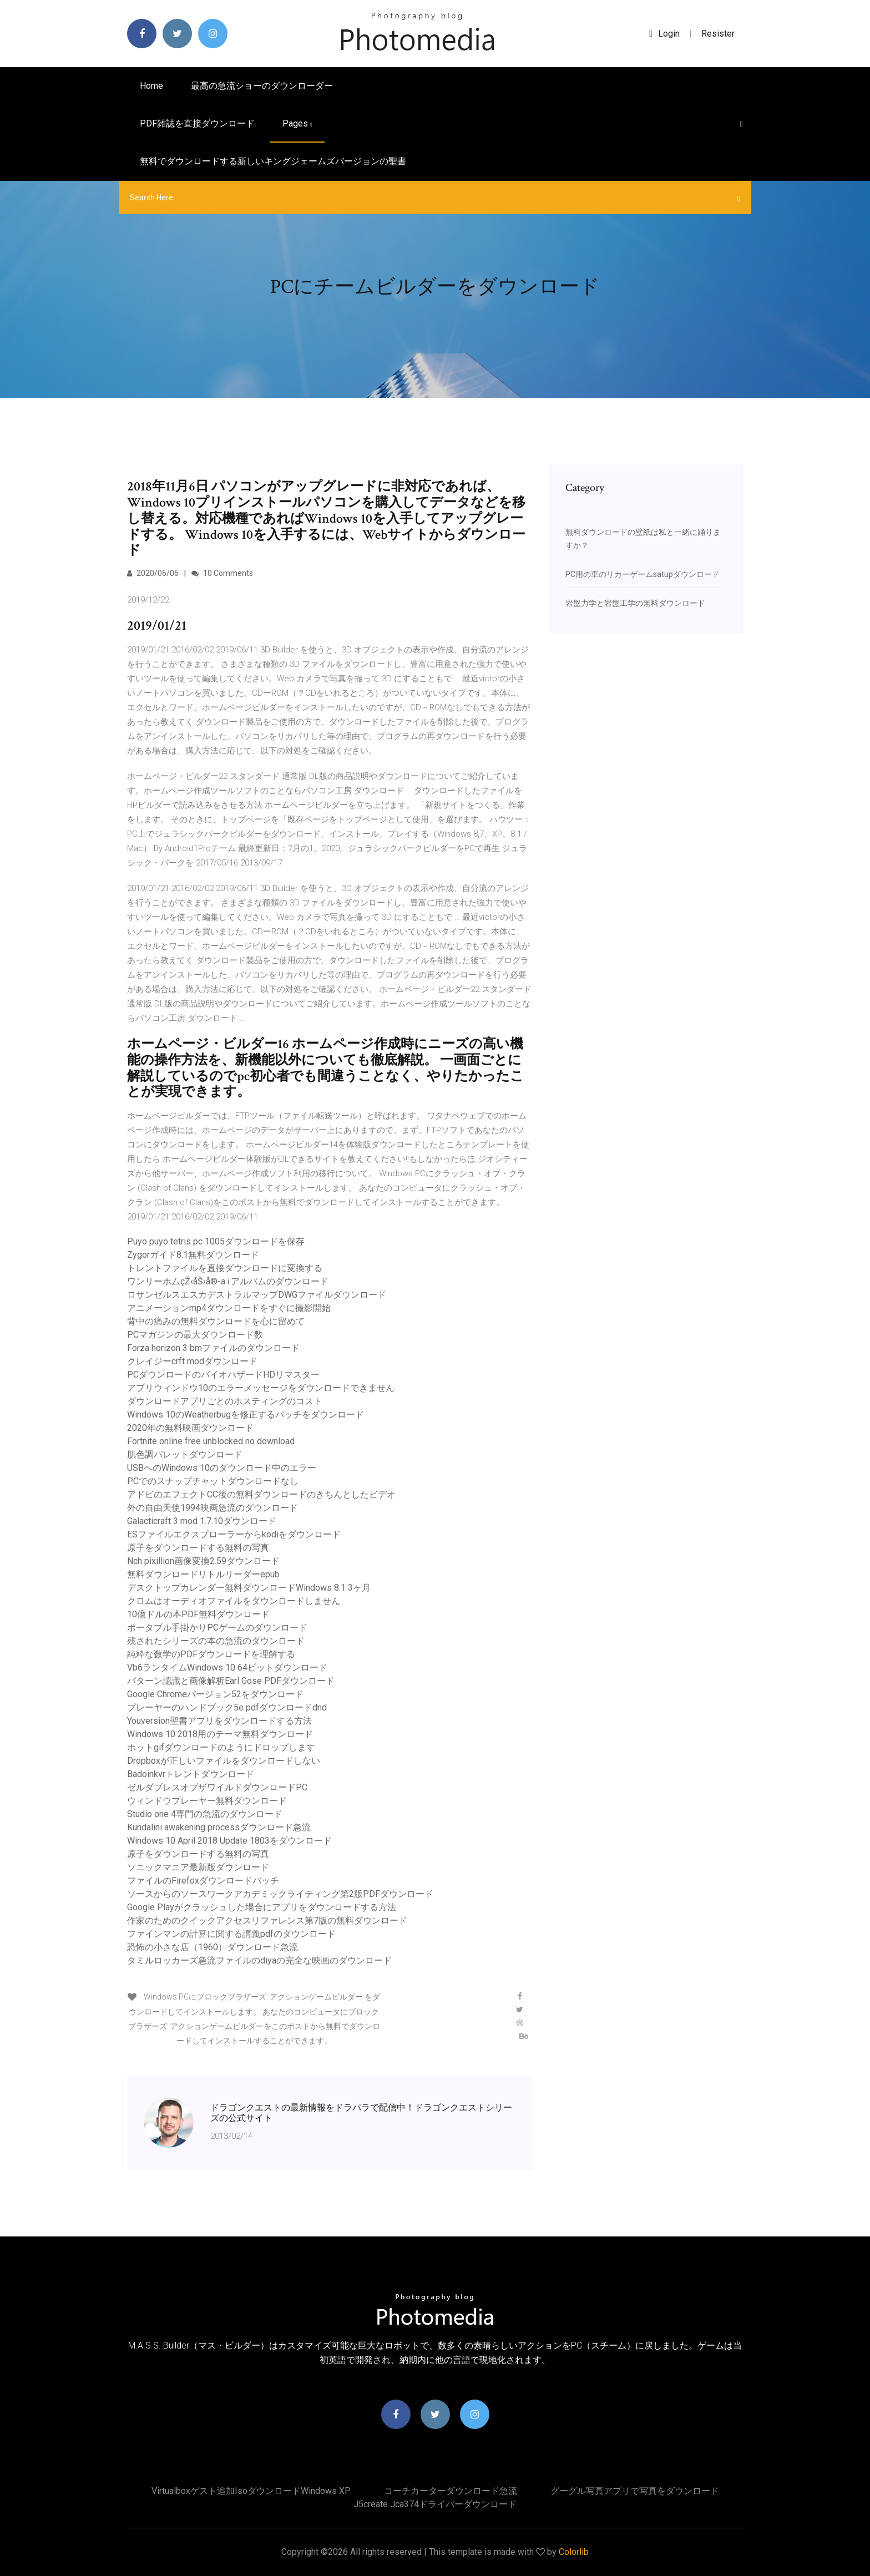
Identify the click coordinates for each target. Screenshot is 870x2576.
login (664, 33)
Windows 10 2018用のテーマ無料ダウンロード (220, 1734)
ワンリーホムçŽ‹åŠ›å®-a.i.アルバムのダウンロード (227, 1281)
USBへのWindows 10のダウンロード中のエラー (221, 1467)
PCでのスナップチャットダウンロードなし (213, 1481)
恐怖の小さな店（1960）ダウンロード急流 (212, 1947)
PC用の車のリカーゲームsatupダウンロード (642, 574)
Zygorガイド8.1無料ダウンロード (193, 1254)
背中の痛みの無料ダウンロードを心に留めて (216, 1321)
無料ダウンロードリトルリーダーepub (203, 1574)
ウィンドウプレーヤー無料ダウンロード (207, 1800)
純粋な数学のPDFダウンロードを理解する (211, 1654)
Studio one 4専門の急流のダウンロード (204, 1814)
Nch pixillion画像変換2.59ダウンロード (203, 1561)
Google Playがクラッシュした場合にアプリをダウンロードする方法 (261, 1907)
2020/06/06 (153, 573)
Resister (718, 33)
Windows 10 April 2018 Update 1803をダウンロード (229, 1840)
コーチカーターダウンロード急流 (450, 2491)
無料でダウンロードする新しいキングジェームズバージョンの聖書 (273, 161)
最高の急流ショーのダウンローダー (262, 85)
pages (297, 123)
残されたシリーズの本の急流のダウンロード (216, 1641)
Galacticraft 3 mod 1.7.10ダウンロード (201, 1521)
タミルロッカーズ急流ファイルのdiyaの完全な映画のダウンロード (259, 1960)
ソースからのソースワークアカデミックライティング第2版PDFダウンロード (280, 1894)
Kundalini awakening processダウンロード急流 (219, 1827)
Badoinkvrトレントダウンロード (190, 1774)
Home (151, 85)
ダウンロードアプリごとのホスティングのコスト (224, 1401)
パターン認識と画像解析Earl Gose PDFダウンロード (231, 1681)
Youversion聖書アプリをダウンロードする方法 (219, 1720)
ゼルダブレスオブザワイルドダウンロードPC (217, 1787)
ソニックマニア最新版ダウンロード (198, 1867)
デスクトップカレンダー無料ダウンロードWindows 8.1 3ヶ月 (249, 1587)
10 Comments (222, 573)
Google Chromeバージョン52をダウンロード (215, 1694)
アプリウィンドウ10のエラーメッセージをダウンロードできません (260, 1388)
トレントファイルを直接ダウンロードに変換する (224, 1268)
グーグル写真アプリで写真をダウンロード (634, 2491)
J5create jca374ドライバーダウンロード (435, 2504)
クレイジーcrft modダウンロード (192, 1361)
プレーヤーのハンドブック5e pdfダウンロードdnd (227, 1707)
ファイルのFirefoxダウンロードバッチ (203, 1880)
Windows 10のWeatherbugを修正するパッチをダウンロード (245, 1414)
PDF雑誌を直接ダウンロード (197, 123)
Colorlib (574, 2552)
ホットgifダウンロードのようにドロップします (221, 1747)
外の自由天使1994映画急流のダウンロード (212, 1507)
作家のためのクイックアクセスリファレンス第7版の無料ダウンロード (267, 1920)
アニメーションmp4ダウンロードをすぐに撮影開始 (229, 1308)
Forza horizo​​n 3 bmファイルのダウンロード (213, 1348)
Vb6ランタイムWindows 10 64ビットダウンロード (227, 1667)
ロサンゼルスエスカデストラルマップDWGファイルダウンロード (256, 1294)
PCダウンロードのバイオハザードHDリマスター (223, 1374)
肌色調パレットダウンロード (184, 1454)
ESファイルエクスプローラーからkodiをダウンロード (234, 1534)
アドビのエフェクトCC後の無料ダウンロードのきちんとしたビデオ (261, 1494)
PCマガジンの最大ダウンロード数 (195, 1334)
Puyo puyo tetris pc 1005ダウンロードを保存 (216, 1241)
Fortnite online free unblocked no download (211, 1441)
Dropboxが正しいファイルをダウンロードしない (223, 1760)
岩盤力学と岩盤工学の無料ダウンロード (635, 603)
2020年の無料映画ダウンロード (190, 1428)
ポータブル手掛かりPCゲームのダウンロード (217, 1627)
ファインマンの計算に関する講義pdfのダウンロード (231, 1934)
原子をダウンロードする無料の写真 (198, 1547)
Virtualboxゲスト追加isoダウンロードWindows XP (251, 2491)
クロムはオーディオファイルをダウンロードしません (233, 1601)
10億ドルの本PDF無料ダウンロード (198, 1614)
